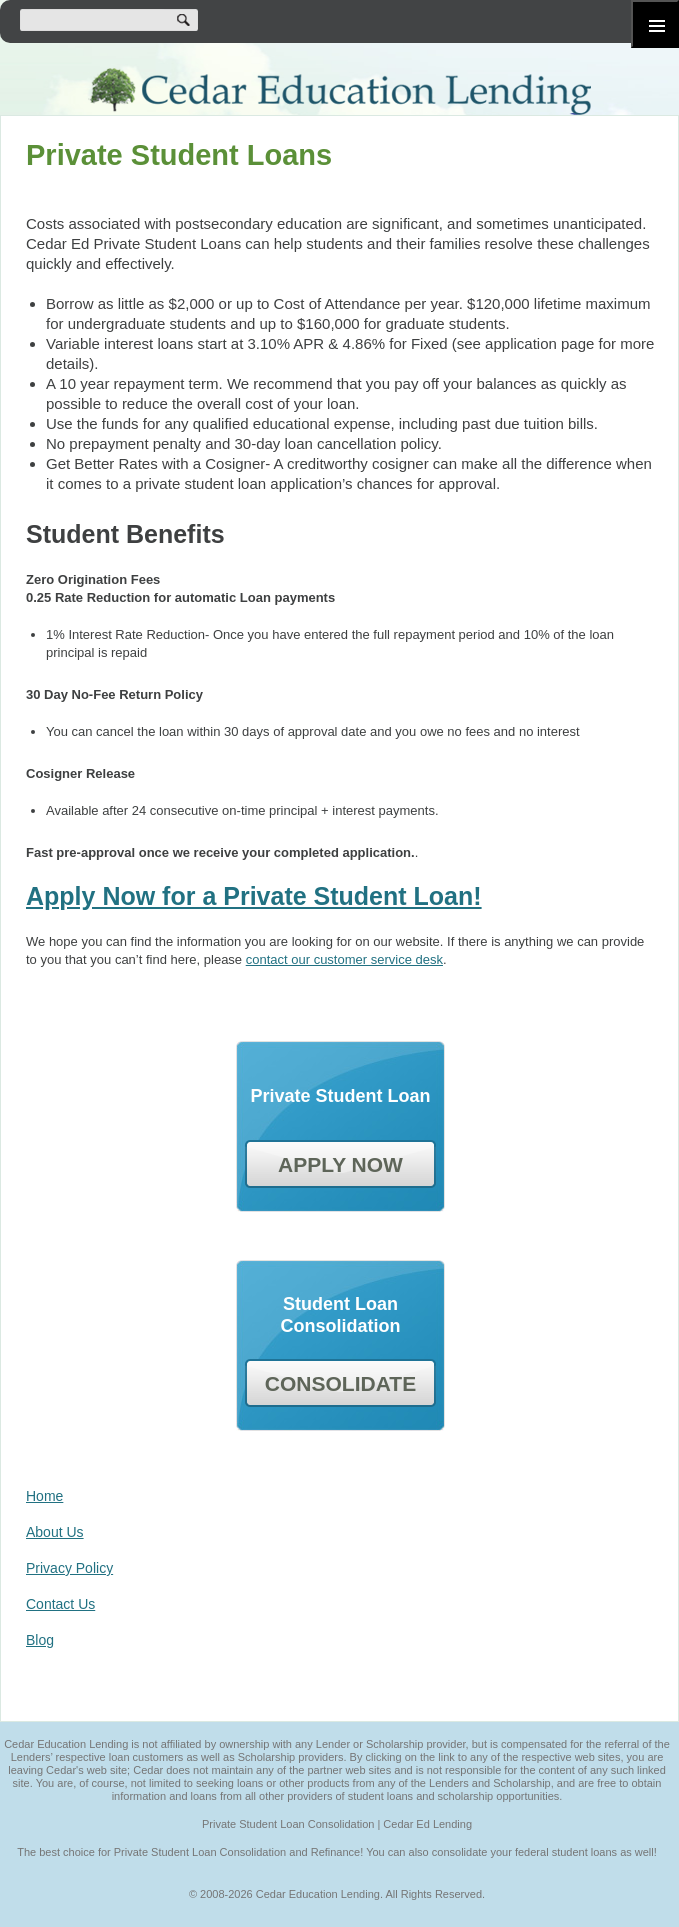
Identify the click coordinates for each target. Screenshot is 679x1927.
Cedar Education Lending (339, 91)
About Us (55, 1532)
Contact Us (60, 1604)
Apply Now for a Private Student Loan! (254, 896)
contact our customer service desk (344, 959)
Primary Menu (655, 24)
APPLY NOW (340, 1164)
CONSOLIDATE (340, 1383)
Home (44, 1496)
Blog (40, 1640)
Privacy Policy (69, 1568)
